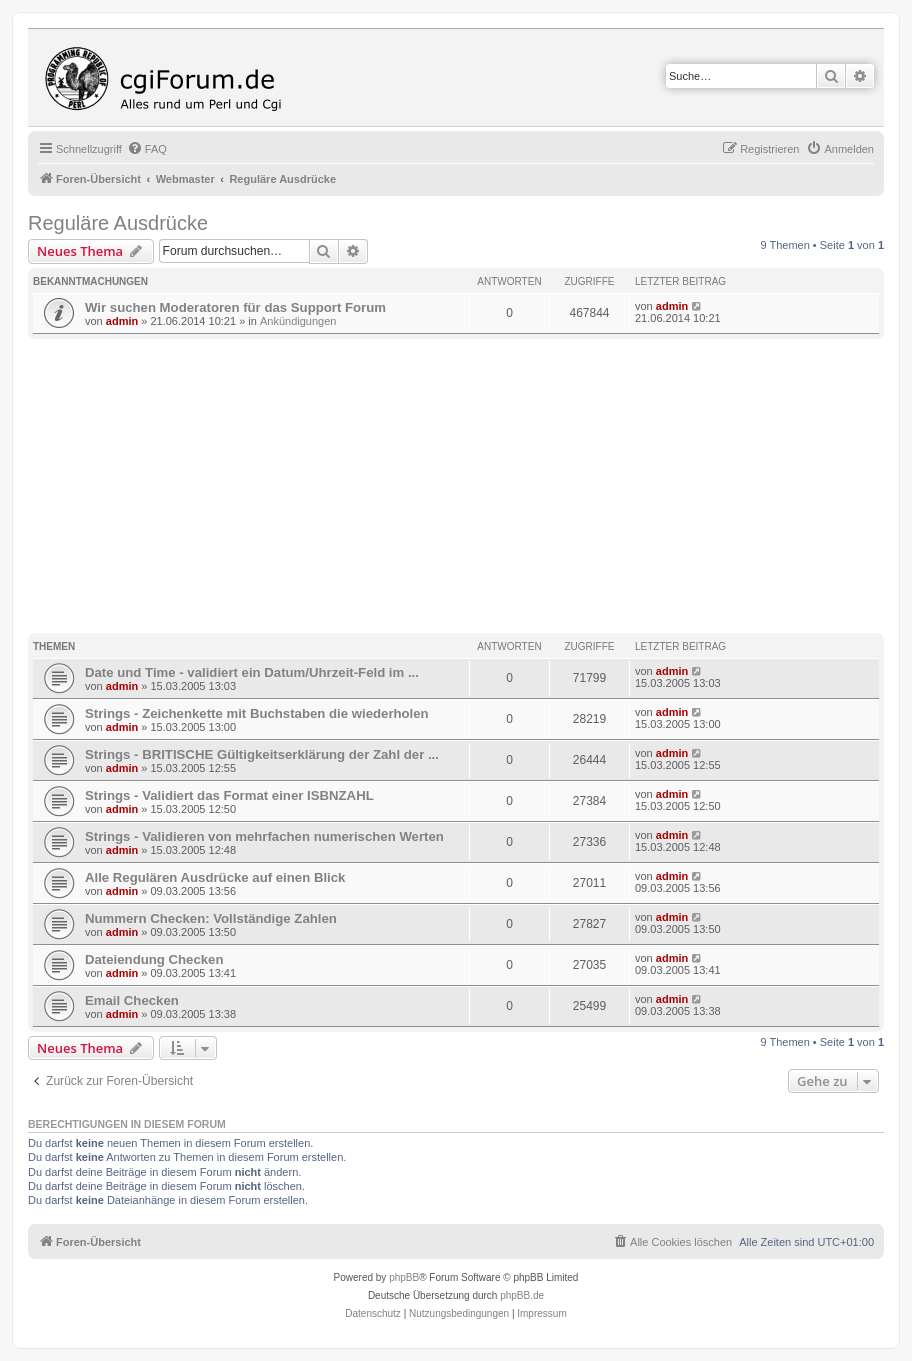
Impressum (541, 1313)
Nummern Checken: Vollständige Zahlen (211, 918)
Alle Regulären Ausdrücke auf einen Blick (215, 877)
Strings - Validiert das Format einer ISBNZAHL (229, 795)
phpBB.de (522, 1295)
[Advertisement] (470, 489)
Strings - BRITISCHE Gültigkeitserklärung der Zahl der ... (262, 754)
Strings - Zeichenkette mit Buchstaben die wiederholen (257, 713)
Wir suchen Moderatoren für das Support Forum (235, 307)
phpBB (404, 1277)
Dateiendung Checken (154, 959)
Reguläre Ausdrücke (118, 223)
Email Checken (132, 1000)
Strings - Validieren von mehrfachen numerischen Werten (264, 836)
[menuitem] (147, 149)
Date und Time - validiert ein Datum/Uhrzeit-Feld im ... (252, 672)
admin (122, 321)
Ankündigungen (298, 321)
